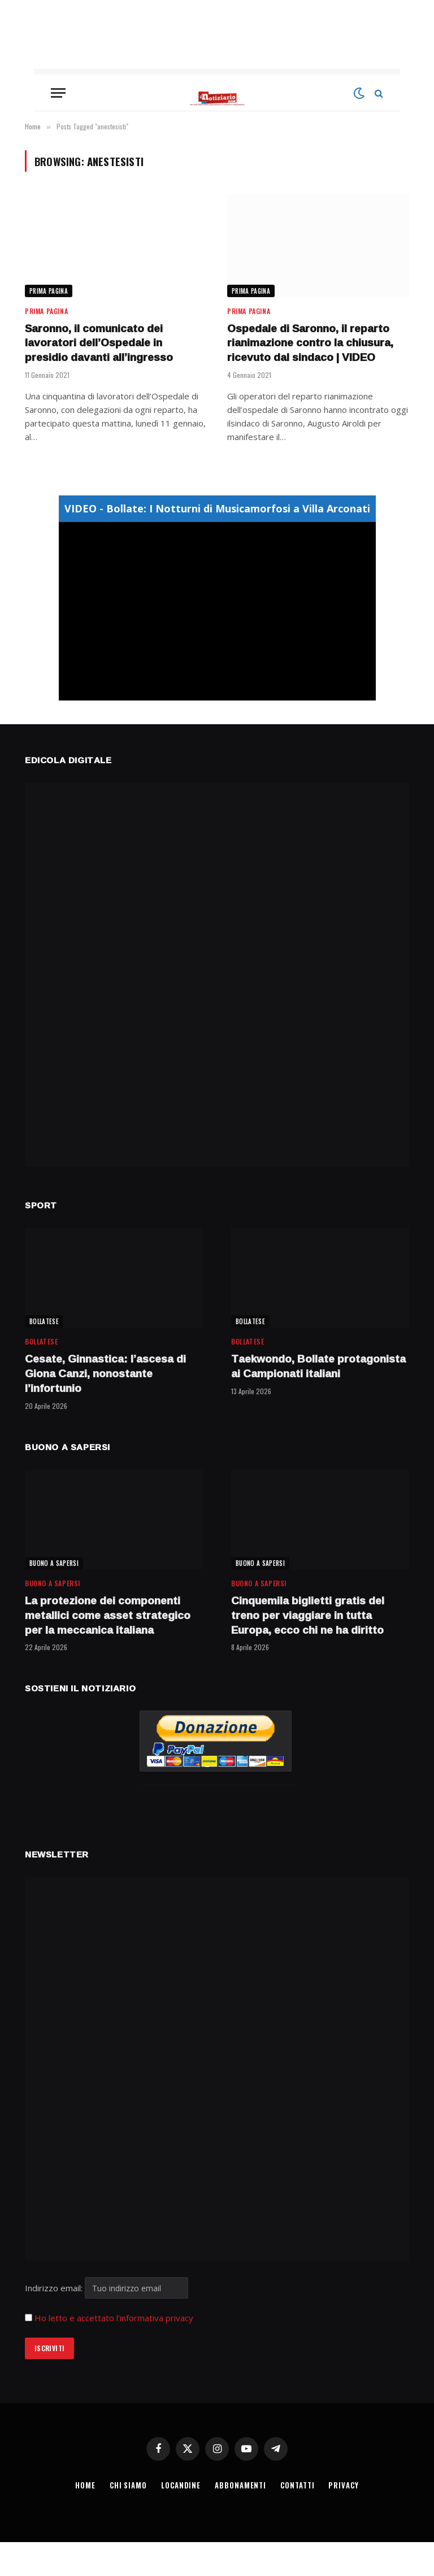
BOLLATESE (44, 1321)
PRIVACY (344, 2485)
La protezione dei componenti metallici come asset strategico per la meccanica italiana (107, 1615)
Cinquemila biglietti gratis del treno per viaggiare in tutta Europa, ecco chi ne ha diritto (307, 1615)
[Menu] (58, 93)
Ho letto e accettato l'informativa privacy (113, 2317)
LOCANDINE (181, 2485)
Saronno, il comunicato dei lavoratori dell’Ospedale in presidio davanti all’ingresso (99, 343)
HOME (85, 2485)
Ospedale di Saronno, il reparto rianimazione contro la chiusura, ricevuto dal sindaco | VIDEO (310, 343)
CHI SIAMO (128, 2485)
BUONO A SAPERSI (54, 1563)
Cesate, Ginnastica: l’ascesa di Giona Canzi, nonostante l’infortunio (105, 1373)
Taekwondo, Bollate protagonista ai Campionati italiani (318, 1366)
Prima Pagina (48, 290)
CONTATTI (298, 2485)
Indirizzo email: (106, 2288)
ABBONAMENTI (241, 2485)
